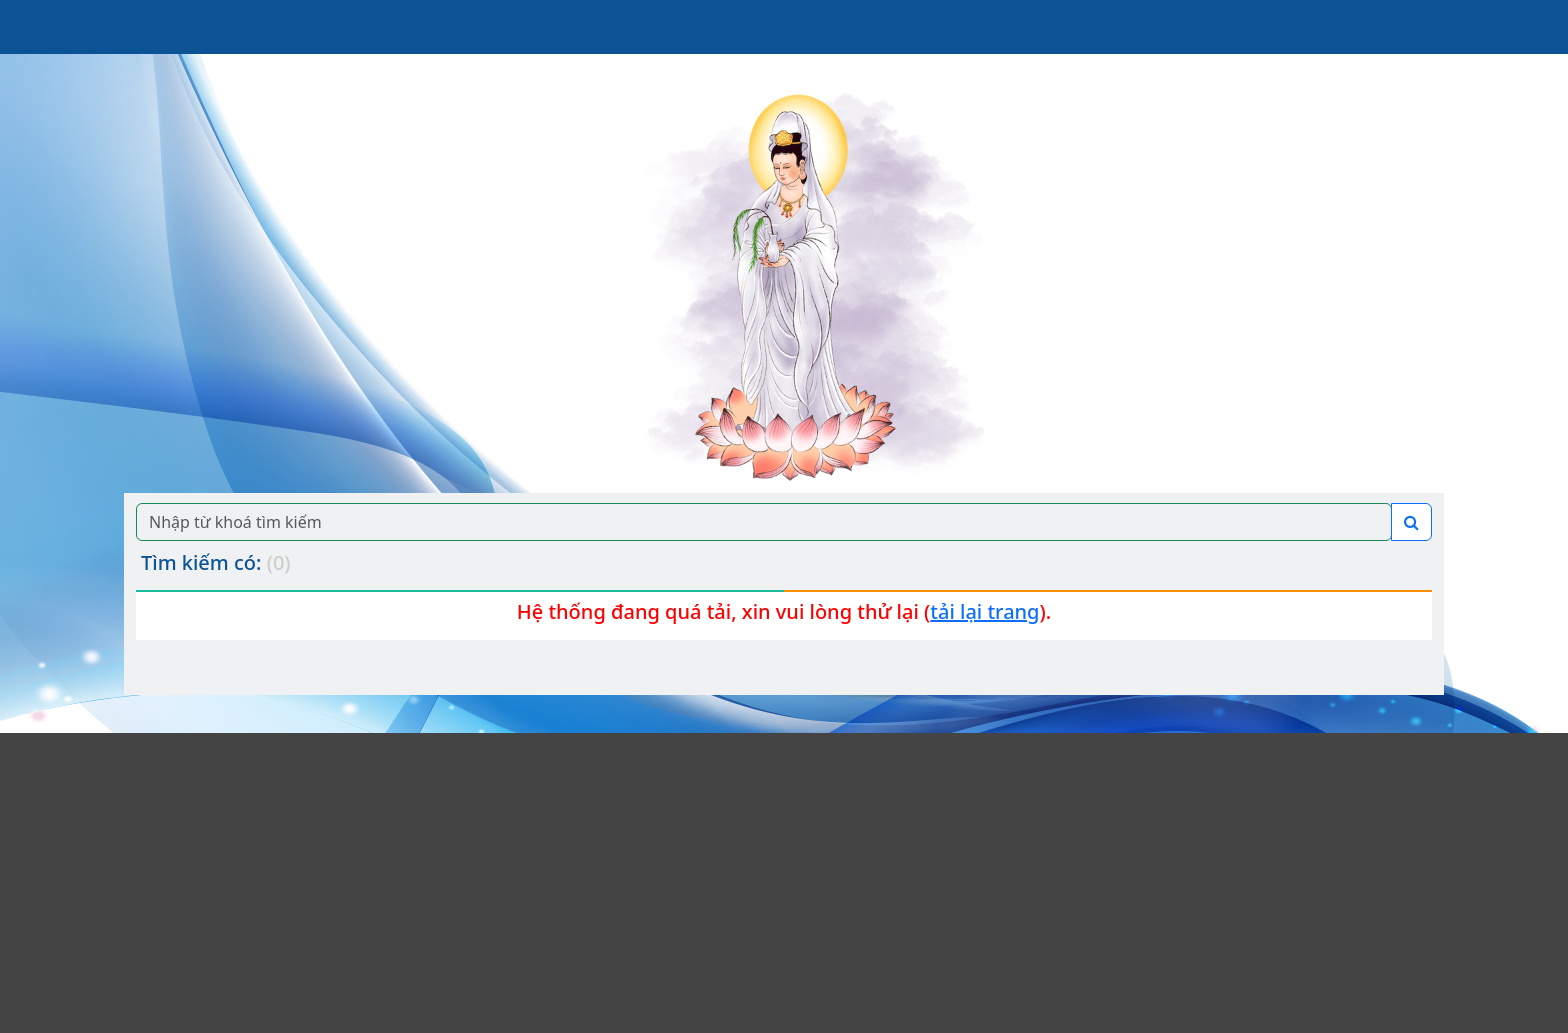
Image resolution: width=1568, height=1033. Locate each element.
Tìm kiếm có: (216, 562)
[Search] (764, 522)
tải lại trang (984, 611)
